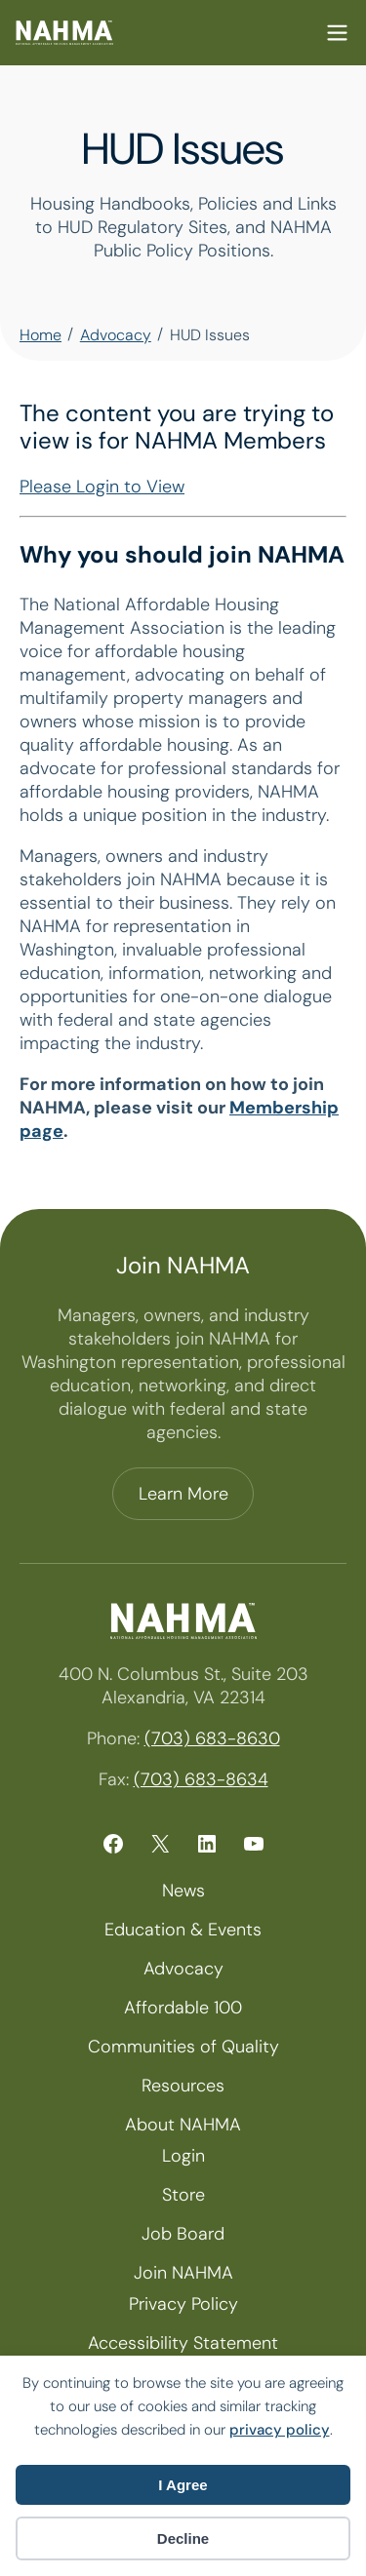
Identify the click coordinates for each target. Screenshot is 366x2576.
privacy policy (279, 2429)
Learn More (183, 1493)
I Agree (182, 2485)
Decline (183, 2538)
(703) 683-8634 (201, 1779)
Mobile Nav (337, 33)
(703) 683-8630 (212, 1738)
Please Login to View (102, 486)
